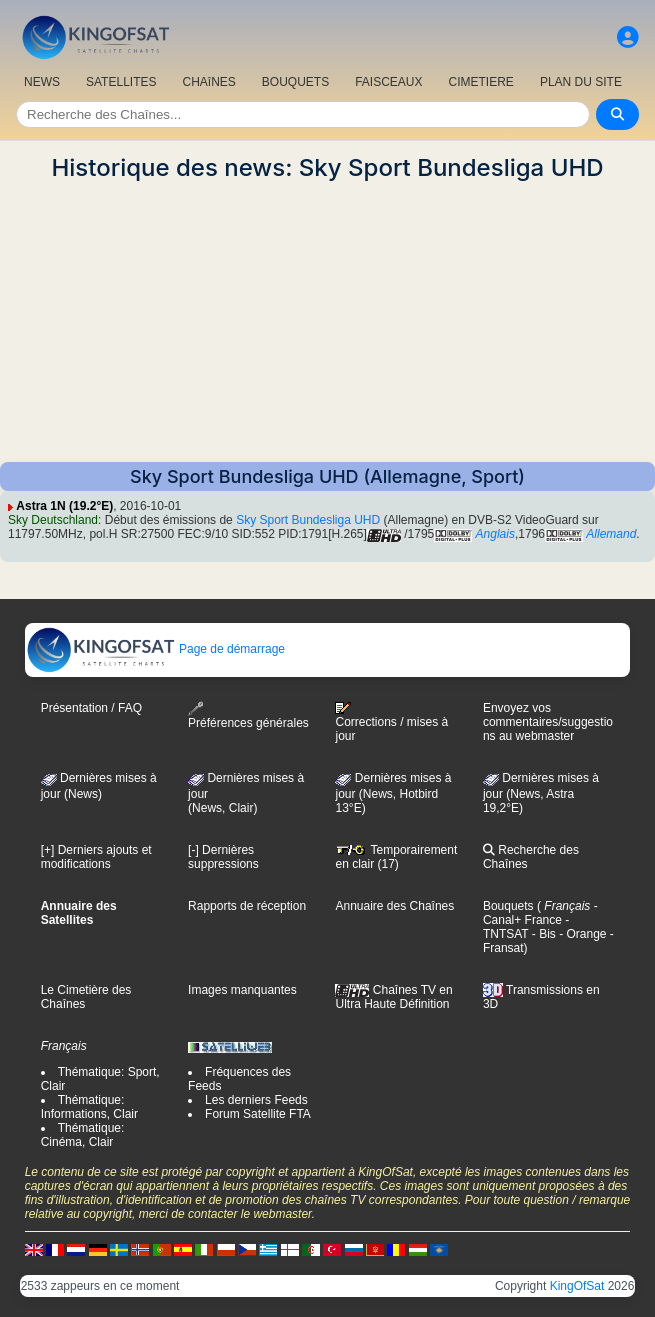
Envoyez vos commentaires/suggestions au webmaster (548, 722)
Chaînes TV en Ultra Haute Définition (393, 997)
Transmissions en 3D (541, 997)
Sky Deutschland (53, 520)
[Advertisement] (327, 322)
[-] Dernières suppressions (223, 857)
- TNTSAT (526, 927)
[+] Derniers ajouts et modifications (96, 857)
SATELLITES (121, 82)
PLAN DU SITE (581, 82)
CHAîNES (208, 82)
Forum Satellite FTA (258, 1114)
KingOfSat (577, 1286)
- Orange (581, 934)
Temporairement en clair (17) (396, 857)
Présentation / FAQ (91, 708)
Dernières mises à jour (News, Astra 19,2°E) (541, 793)
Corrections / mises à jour (391, 722)
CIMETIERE (481, 82)
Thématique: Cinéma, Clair (83, 1135)
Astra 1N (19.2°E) (64, 506)
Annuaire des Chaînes (394, 906)
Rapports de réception (247, 906)
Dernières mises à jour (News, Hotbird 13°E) (393, 793)
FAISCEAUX (388, 82)
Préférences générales (248, 715)
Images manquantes (242, 990)
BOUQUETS (295, 82)
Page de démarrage (155, 649)
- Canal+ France (540, 913)
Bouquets (508, 906)
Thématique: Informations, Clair (89, 1107)
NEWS (42, 82)
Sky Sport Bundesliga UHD (308, 520)
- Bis (541, 934)
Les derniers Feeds (256, 1100)
